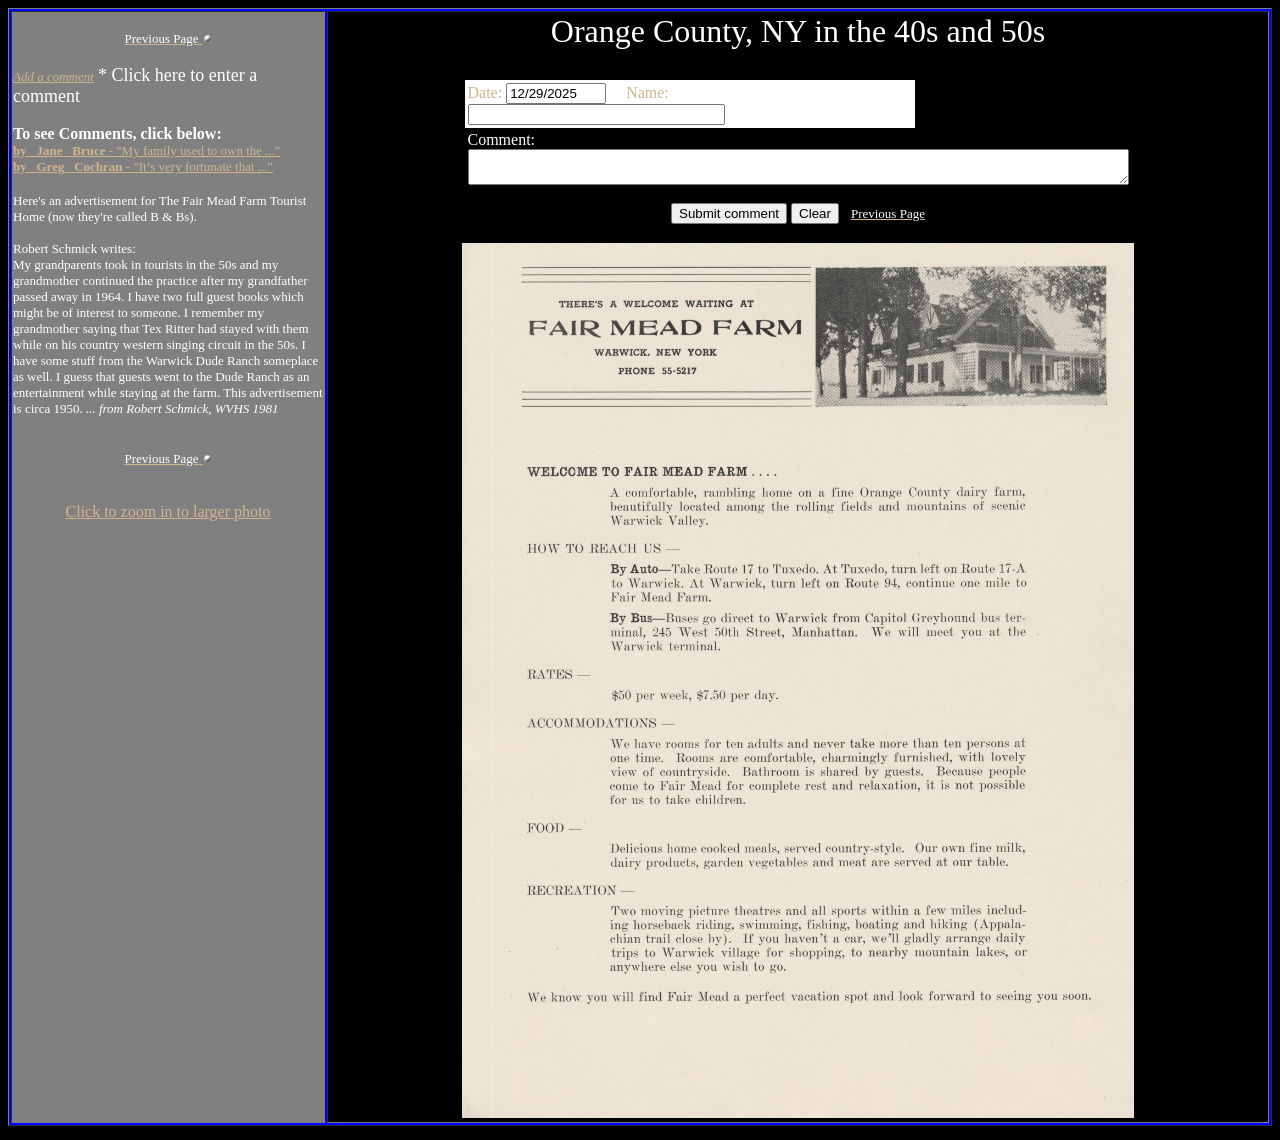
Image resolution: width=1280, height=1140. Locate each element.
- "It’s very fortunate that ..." (143, 166)
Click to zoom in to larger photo (167, 511)
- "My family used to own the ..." (146, 150)
